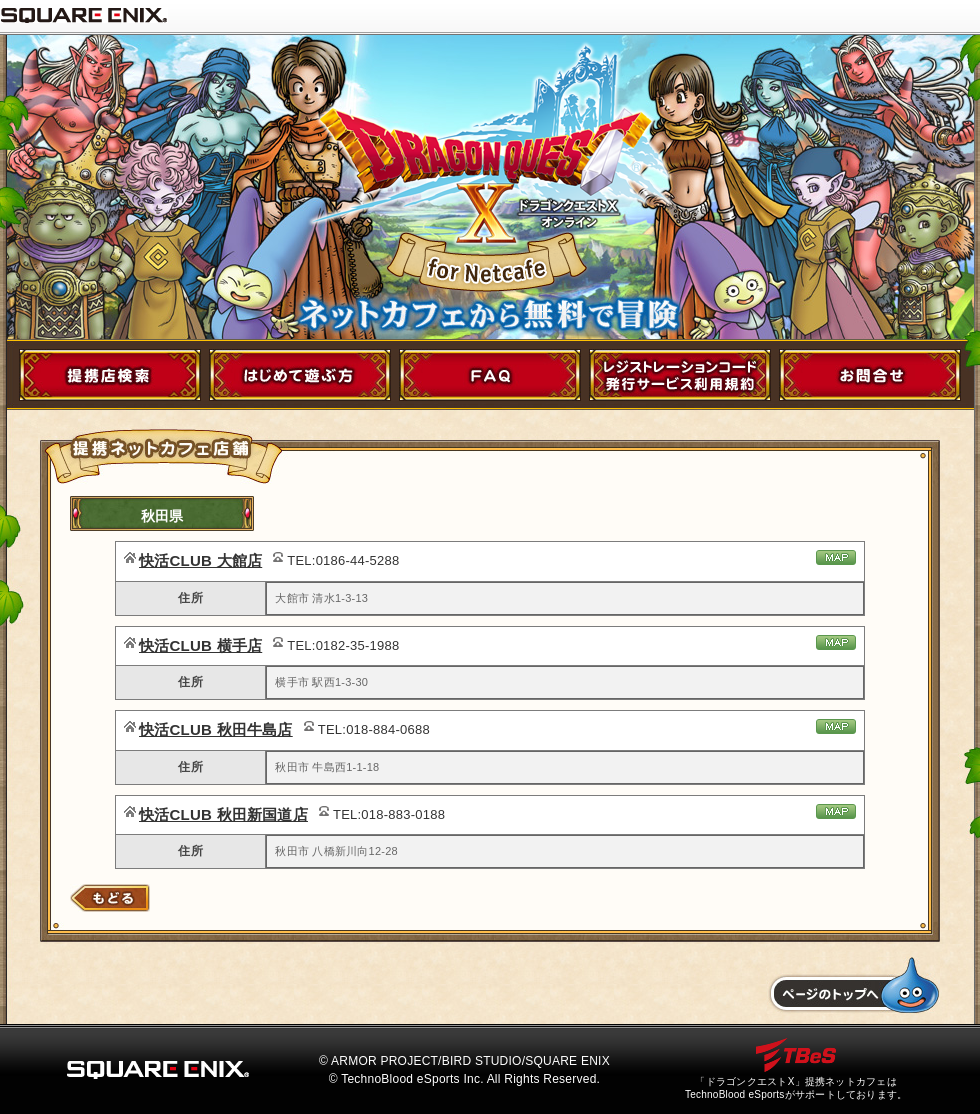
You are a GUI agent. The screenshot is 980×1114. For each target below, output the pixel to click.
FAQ (490, 375)
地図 (836, 557)
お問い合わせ (870, 375)
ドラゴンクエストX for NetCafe (491, 169)
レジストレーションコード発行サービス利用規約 (680, 375)
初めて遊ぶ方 (300, 375)
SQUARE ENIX (84, 15)
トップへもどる (853, 985)
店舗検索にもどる (110, 898)
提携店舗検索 (110, 375)
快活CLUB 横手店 (200, 645)
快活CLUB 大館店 (200, 560)
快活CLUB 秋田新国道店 (223, 814)
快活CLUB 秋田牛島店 (216, 729)
